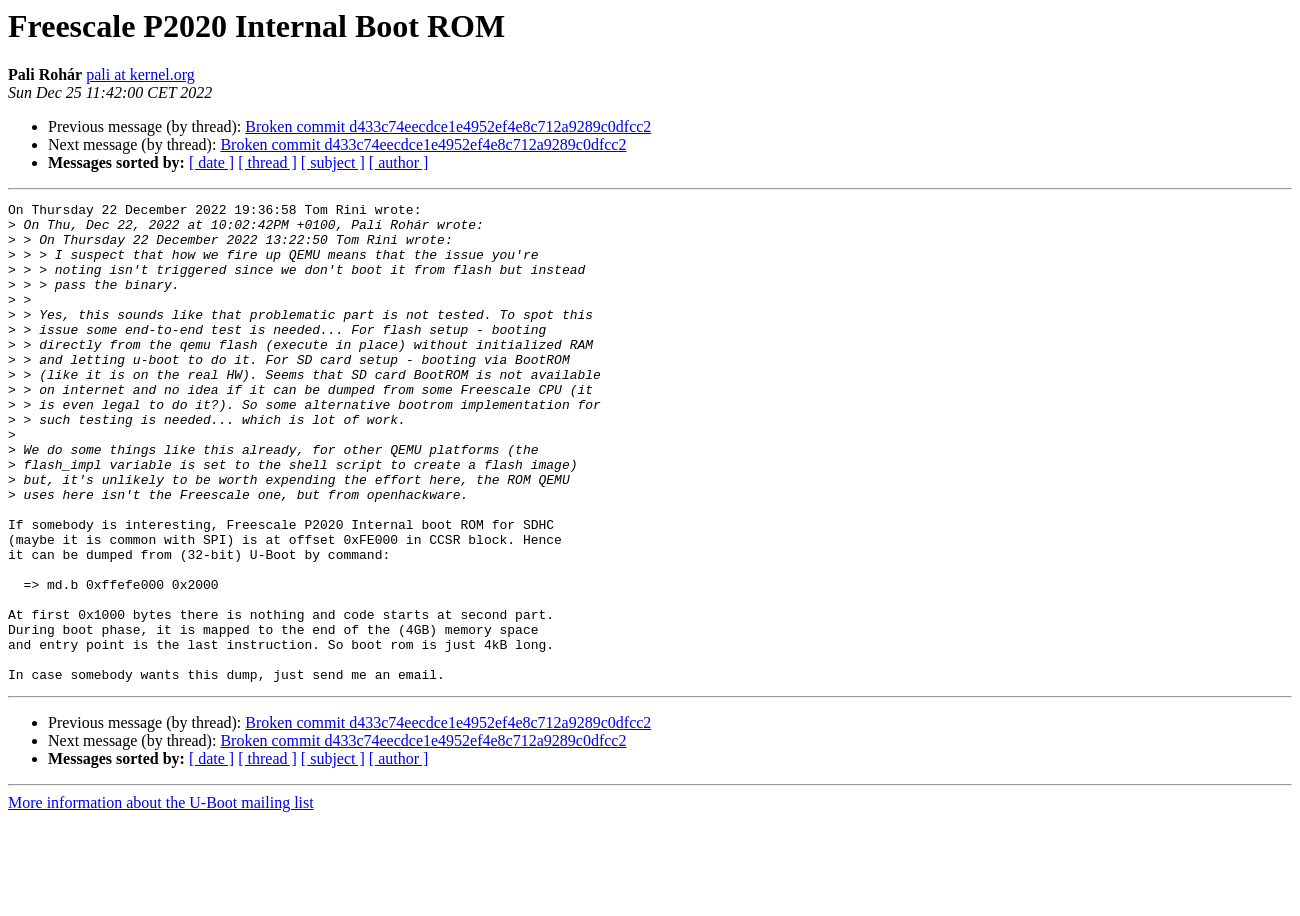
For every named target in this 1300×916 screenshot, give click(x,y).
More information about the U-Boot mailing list (161, 898)
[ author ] (399, 162)
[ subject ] (333, 162)
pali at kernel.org (140, 74)
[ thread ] (267, 162)
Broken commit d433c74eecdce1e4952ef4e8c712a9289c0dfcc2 (448, 126)
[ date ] (211, 162)
